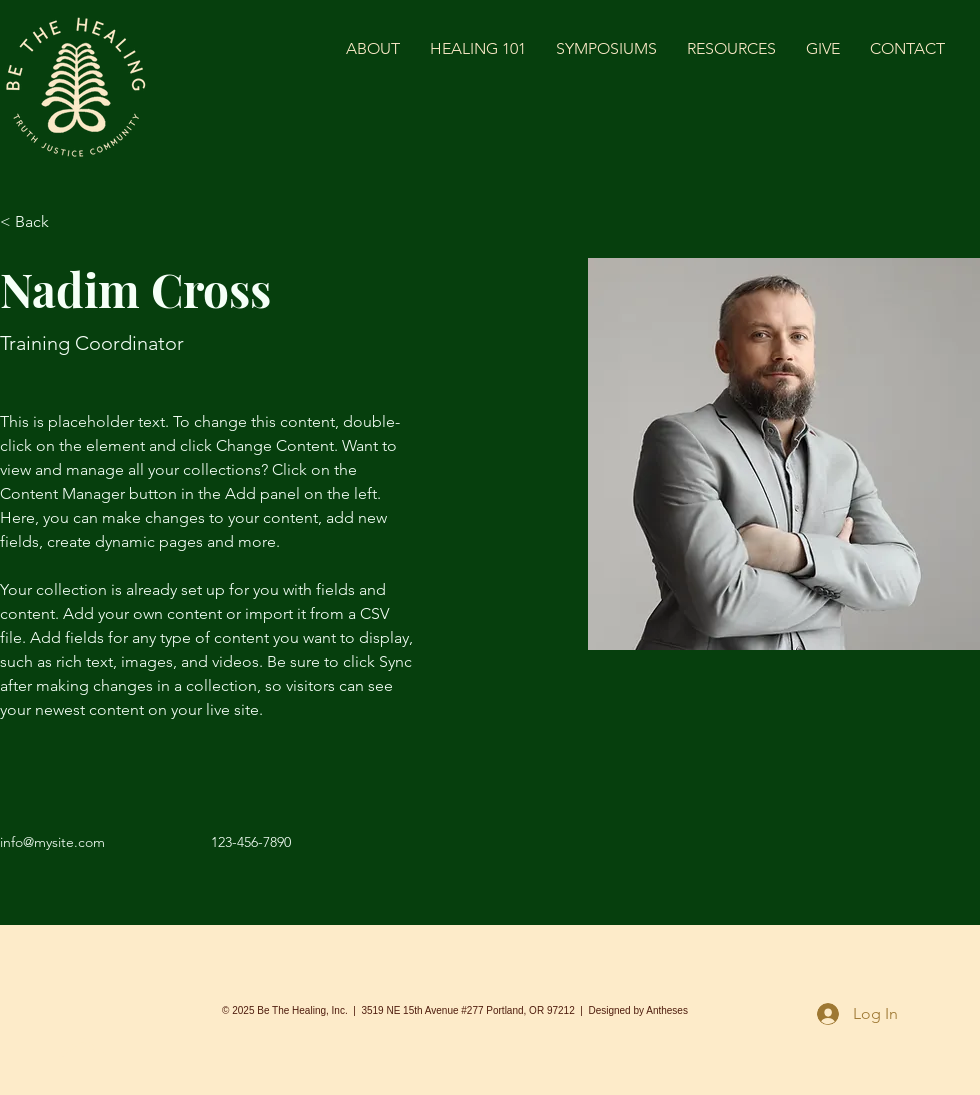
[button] (731, 49)
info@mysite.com (52, 842)
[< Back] (39, 222)
